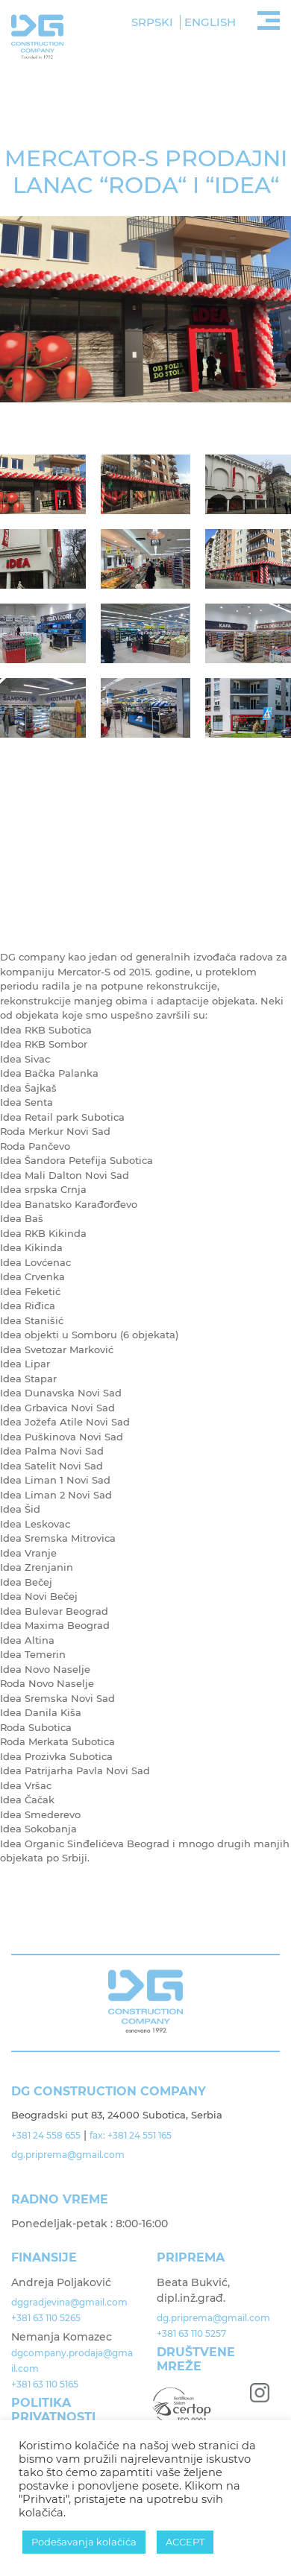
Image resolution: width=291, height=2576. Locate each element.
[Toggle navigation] (268, 18)
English (210, 22)
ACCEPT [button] (185, 2542)
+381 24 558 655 (46, 2135)
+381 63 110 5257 (191, 2333)
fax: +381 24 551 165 (131, 2135)
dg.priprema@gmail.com (69, 2154)
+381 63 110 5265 (46, 2317)
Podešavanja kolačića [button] (84, 2542)
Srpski (152, 22)
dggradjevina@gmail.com (69, 2302)
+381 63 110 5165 (44, 2384)
